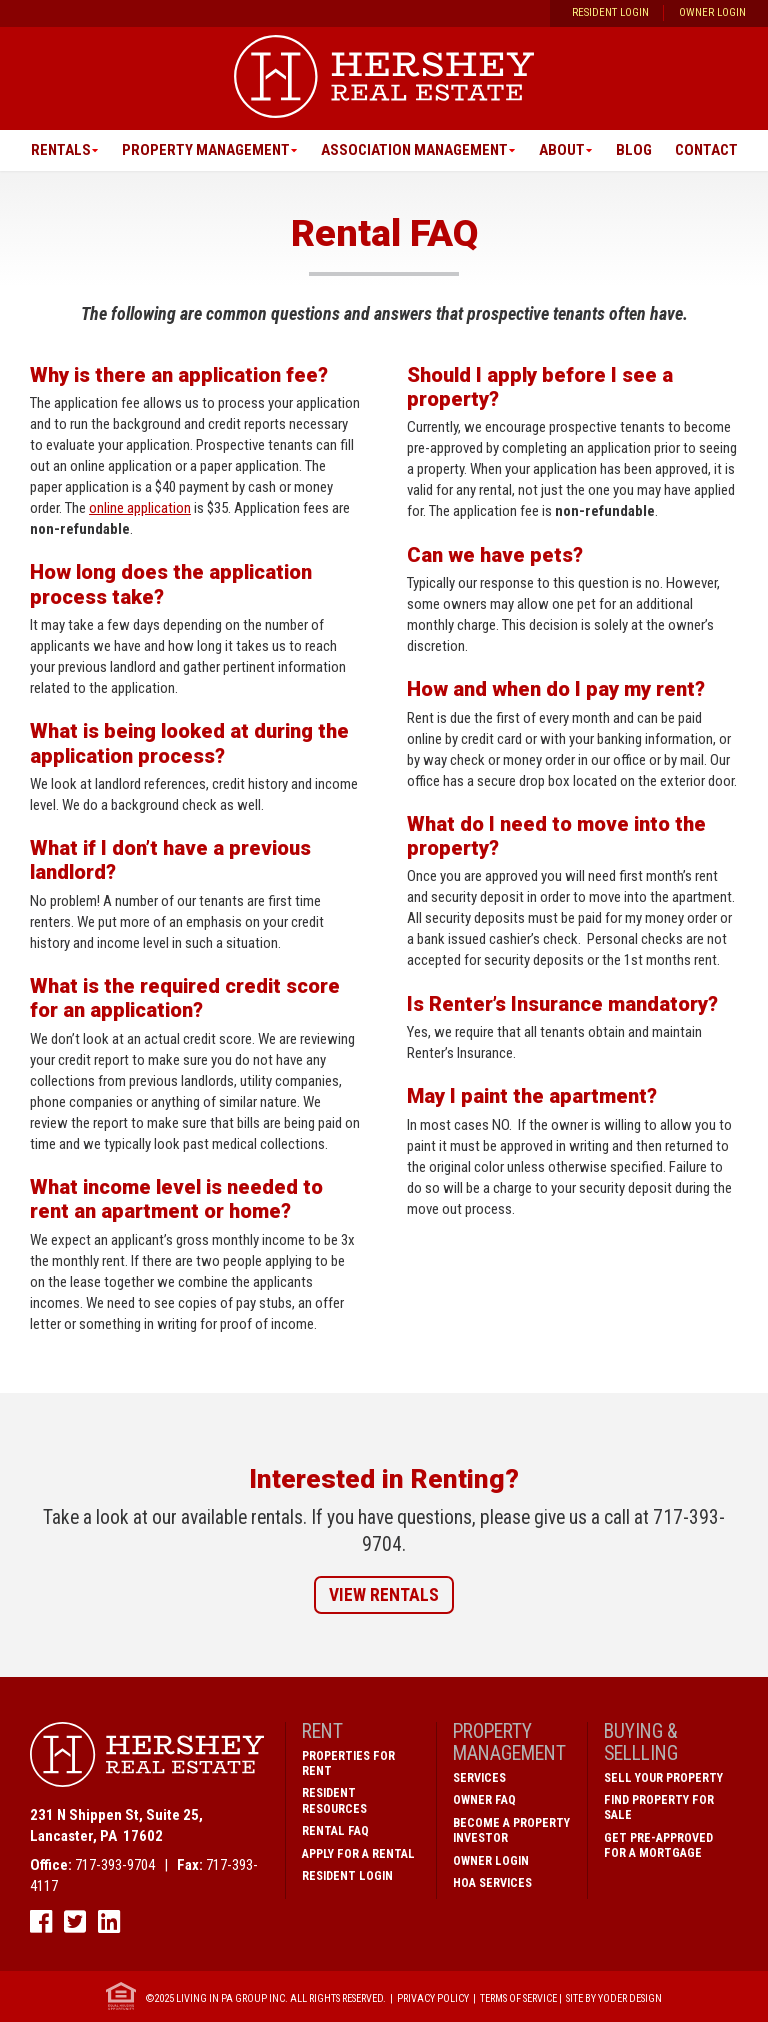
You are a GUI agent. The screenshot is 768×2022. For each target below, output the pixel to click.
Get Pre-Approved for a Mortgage (658, 1845)
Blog (634, 150)
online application (140, 508)
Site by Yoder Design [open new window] (614, 1997)
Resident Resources (334, 1800)
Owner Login (712, 12)
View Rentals (384, 1595)
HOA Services (492, 1883)
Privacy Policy (433, 1997)
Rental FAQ (335, 1831)
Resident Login (610, 12)
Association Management (414, 150)
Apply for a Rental (358, 1854)
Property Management (206, 150)
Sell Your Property (663, 1778)
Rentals (61, 150)
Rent (322, 1731)
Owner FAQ (484, 1800)
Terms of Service (518, 1997)
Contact (706, 150)
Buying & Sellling (641, 1742)
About (562, 150)
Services (479, 1778)
